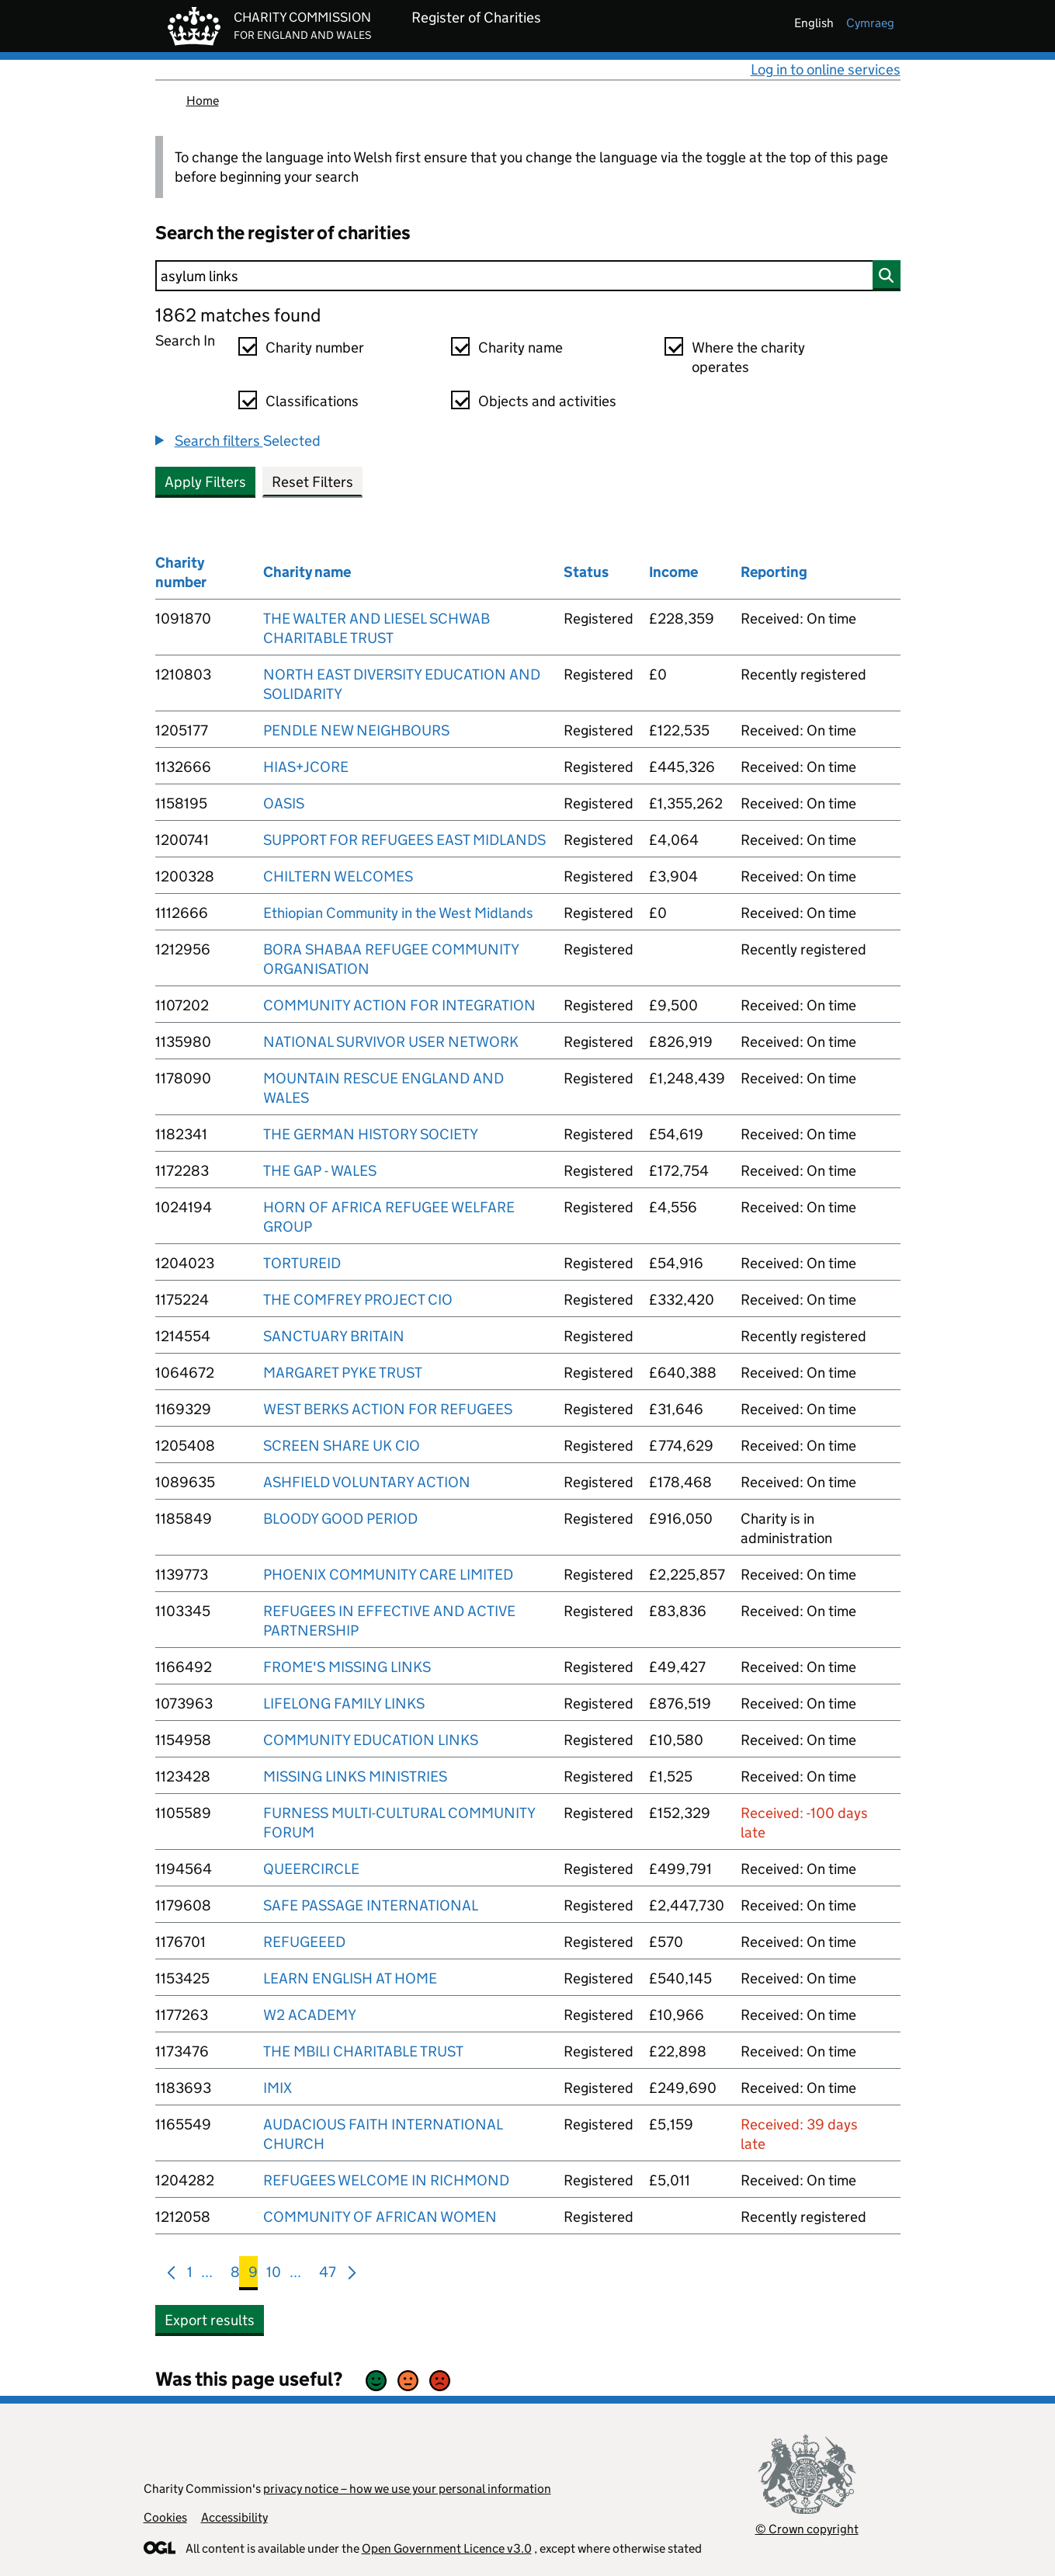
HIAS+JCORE (306, 767)
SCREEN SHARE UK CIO (341, 1446)
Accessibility (234, 2517)
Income (673, 572)
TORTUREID (302, 1263)
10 (273, 2275)
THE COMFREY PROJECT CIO (358, 1300)
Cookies (165, 2517)
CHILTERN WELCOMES (338, 876)
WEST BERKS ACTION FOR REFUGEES (387, 1409)
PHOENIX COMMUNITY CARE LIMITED (388, 1574)
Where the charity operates (748, 357)
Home (202, 100)
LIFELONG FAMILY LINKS (344, 1703)
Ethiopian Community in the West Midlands (398, 913)
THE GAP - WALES (320, 1171)
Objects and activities (547, 401)
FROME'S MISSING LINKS (347, 1667)
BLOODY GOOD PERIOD (340, 1519)
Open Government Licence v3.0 (447, 2548)
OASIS (283, 803)
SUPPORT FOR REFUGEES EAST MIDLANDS (404, 840)
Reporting (774, 572)
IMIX (277, 2088)
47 (327, 2275)
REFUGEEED (304, 1942)
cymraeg (870, 23)
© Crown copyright (807, 2529)
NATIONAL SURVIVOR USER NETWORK (391, 1042)
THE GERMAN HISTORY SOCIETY (370, 1134)
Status (586, 572)
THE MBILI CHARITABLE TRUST (363, 2051)
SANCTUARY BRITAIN (333, 1336)
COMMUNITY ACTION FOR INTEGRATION (399, 1005)
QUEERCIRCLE (311, 1869)
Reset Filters (312, 482)
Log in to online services (826, 69)
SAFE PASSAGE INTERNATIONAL (370, 1905)
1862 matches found (238, 315)
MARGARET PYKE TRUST (342, 1373)
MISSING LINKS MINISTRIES (355, 1776)
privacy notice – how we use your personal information (407, 2488)
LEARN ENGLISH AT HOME (350, 1978)
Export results (210, 2320)
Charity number (314, 347)
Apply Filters (205, 482)
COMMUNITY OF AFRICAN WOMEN (380, 2217)
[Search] (528, 275)
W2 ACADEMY (309, 2015)
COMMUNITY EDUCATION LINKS (370, 1740)
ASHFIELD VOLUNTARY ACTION (366, 1482)
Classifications (312, 401)
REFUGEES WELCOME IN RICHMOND (386, 2180)
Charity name (520, 347)
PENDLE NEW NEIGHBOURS (356, 730)
